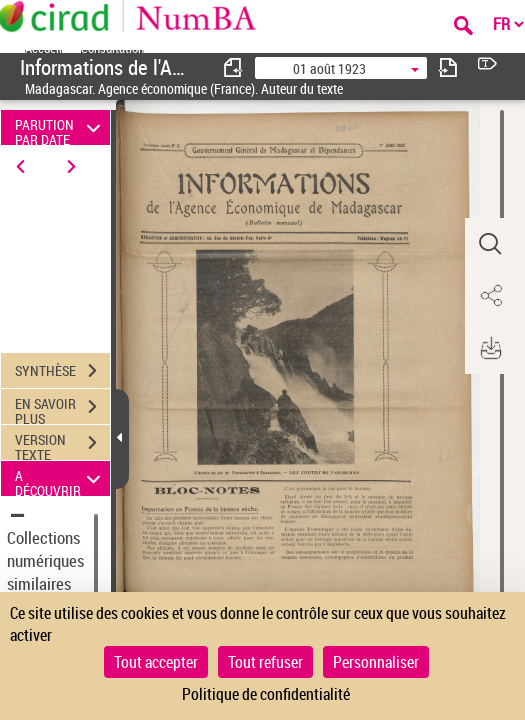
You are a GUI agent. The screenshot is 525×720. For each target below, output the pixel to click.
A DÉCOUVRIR (61, 478)
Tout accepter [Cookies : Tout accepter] (156, 662)
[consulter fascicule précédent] (234, 67)
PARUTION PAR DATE (61, 127)
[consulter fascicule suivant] (448, 67)
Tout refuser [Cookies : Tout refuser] (265, 662)
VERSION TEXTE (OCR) (62, 445)
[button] (490, 244)
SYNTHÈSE (62, 371)
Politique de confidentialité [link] (266, 694)
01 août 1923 (329, 68)
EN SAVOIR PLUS (62, 409)
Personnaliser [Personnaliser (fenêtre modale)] (376, 662)
